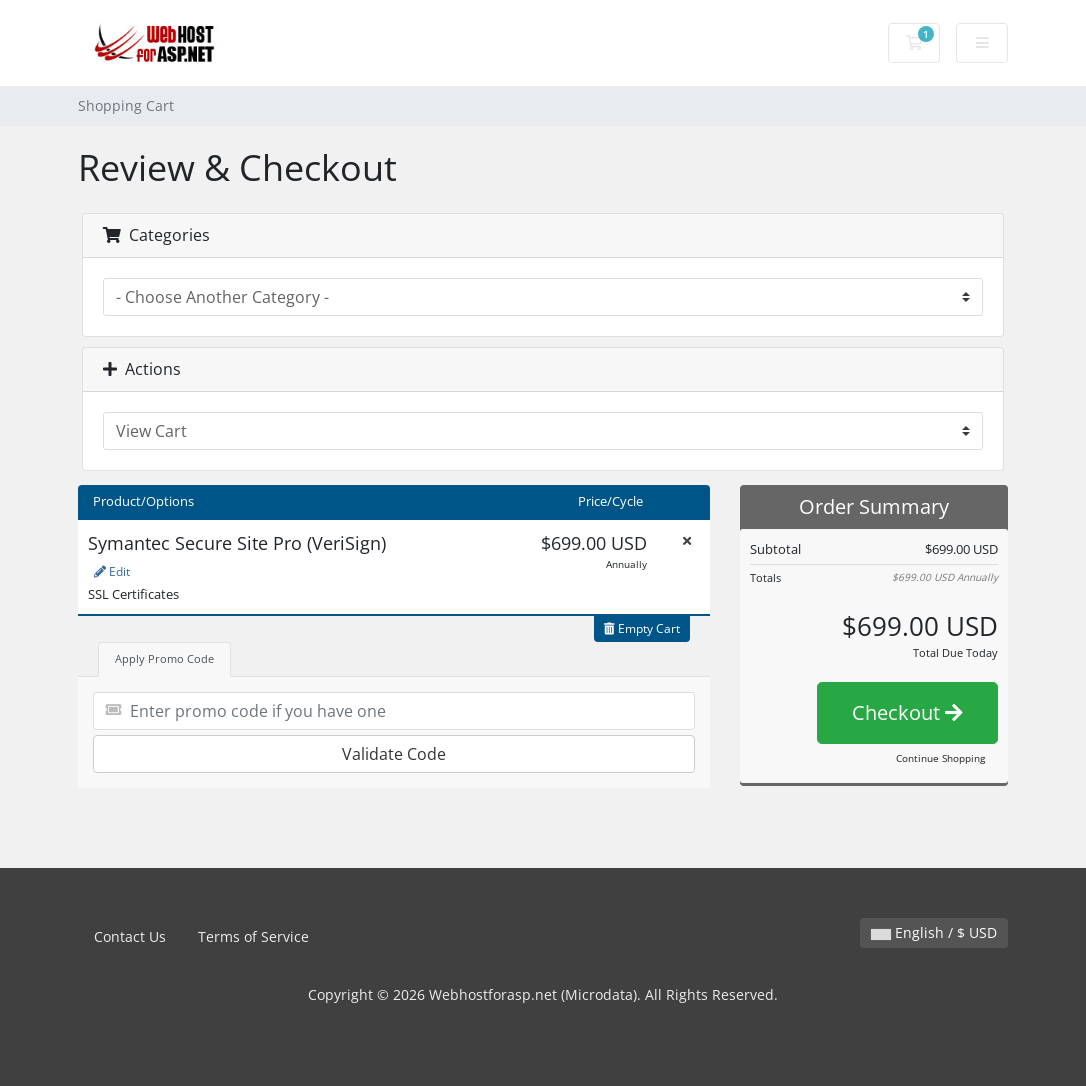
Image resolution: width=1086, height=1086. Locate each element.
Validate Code (394, 754)
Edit (112, 571)
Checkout (907, 712)
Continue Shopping (940, 758)
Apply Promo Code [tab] (164, 658)
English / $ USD (934, 932)
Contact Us (130, 936)
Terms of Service (253, 936)
